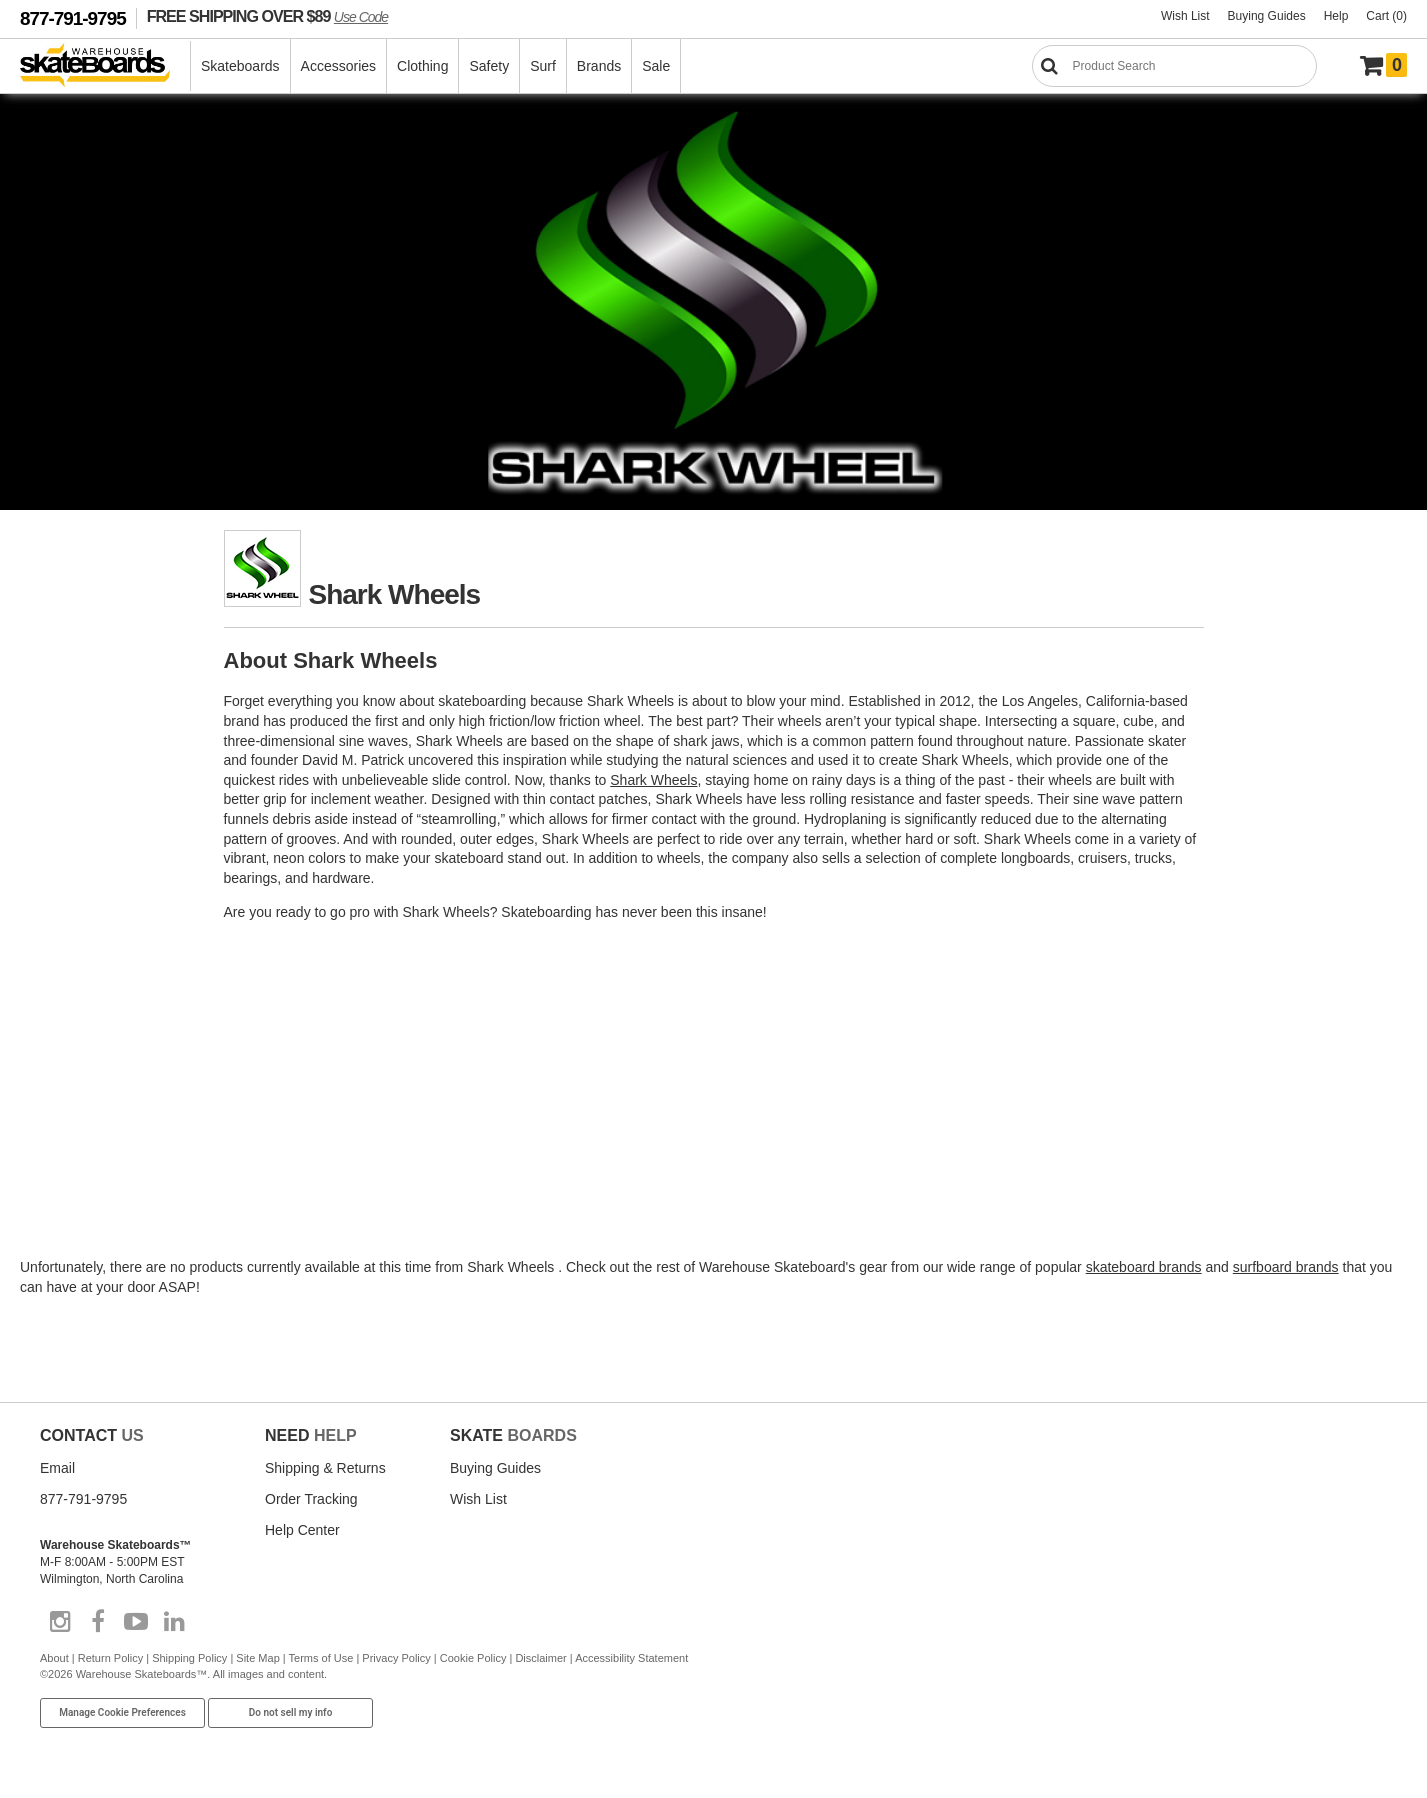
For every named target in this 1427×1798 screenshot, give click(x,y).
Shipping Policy (189, 1658)
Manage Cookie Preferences (122, 1712)
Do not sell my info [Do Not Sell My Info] (291, 1712)
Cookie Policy (473, 1658)
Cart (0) (1386, 16)
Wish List (1185, 16)
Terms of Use (321, 1658)
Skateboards (240, 66)
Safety (489, 66)
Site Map (257, 1658)
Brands (599, 66)
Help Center (302, 1530)
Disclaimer (540, 1658)
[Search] (1174, 66)
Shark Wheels (653, 780)
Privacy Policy (396, 1658)
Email (57, 1468)
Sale (656, 66)
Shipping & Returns (325, 1468)
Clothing (422, 66)
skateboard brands (1144, 1267)
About (54, 1658)
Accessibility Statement (631, 1658)
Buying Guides (1267, 16)
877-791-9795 (73, 18)
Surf (543, 66)
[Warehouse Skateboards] (105, 66)
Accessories (338, 66)
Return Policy (110, 1658)
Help (1336, 16)
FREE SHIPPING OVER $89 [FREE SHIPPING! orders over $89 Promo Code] (267, 16)
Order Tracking (311, 1499)
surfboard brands (1286, 1267)
